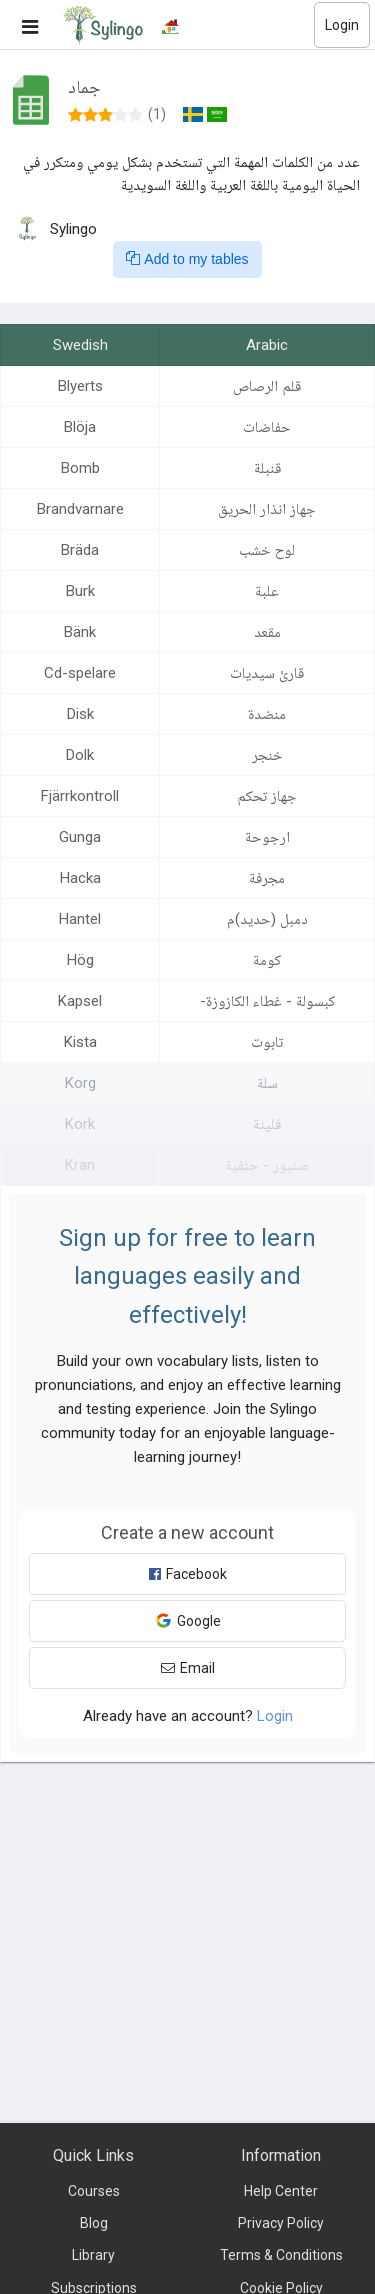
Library (93, 2255)
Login (342, 25)
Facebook (188, 1574)
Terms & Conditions (281, 2255)
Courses (94, 2191)
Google (188, 1620)
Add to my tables (187, 259)
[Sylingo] (103, 25)
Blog (94, 2223)
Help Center (281, 2191)
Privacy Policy (281, 2223)
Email (188, 1668)
